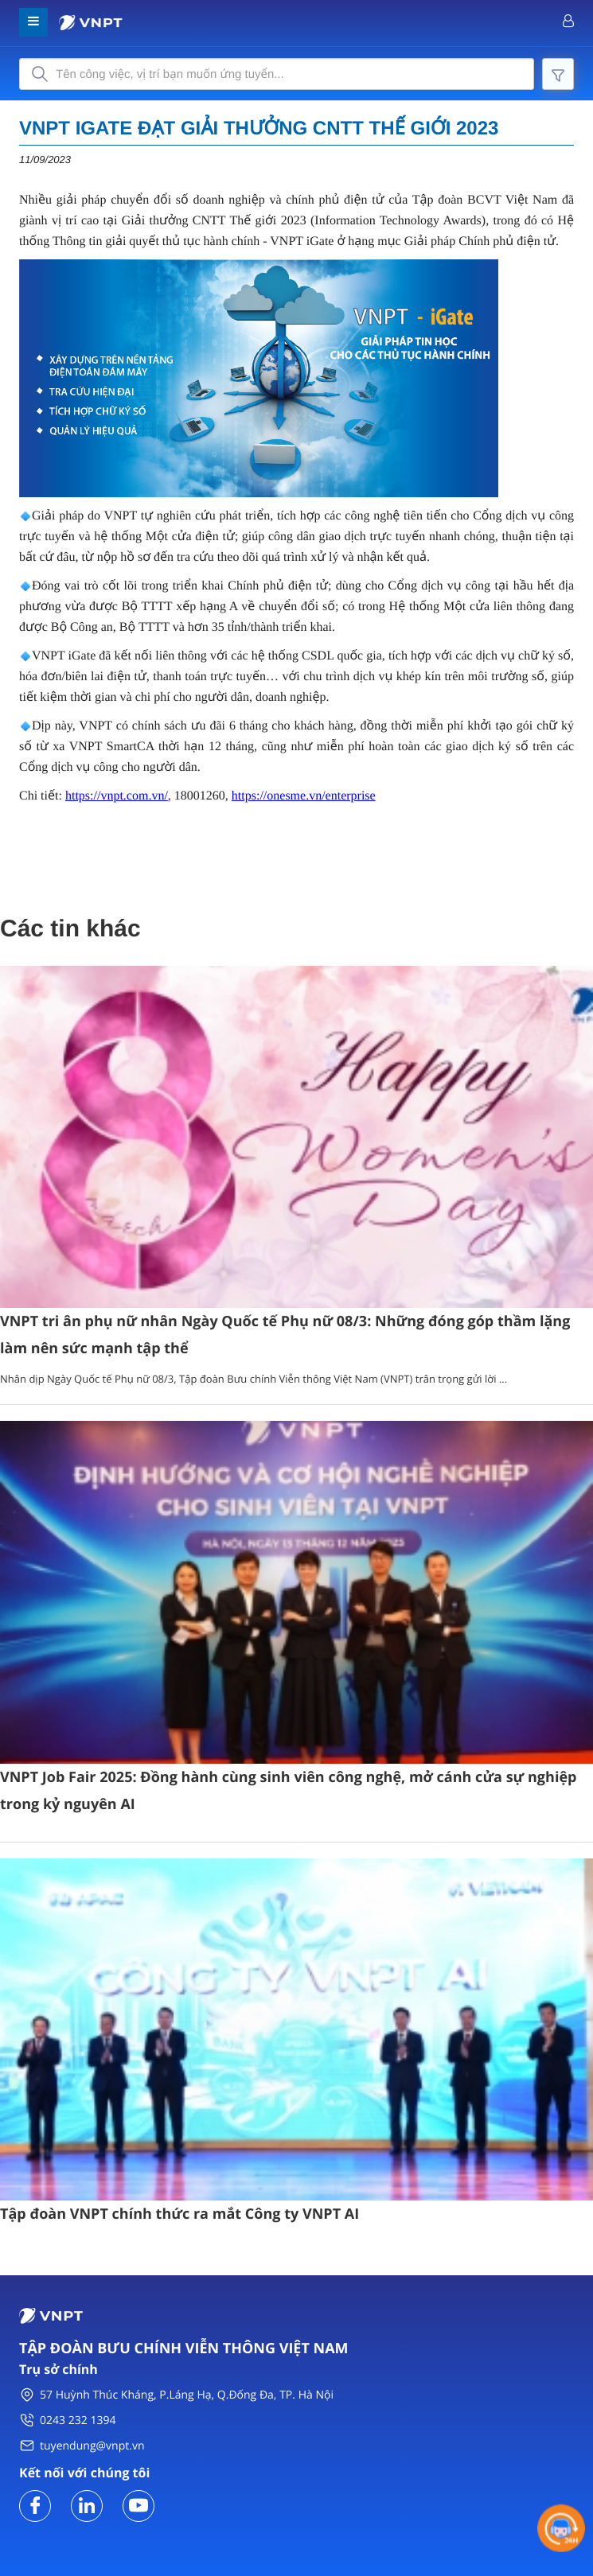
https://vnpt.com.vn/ (116, 796)
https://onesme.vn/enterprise (304, 796)
